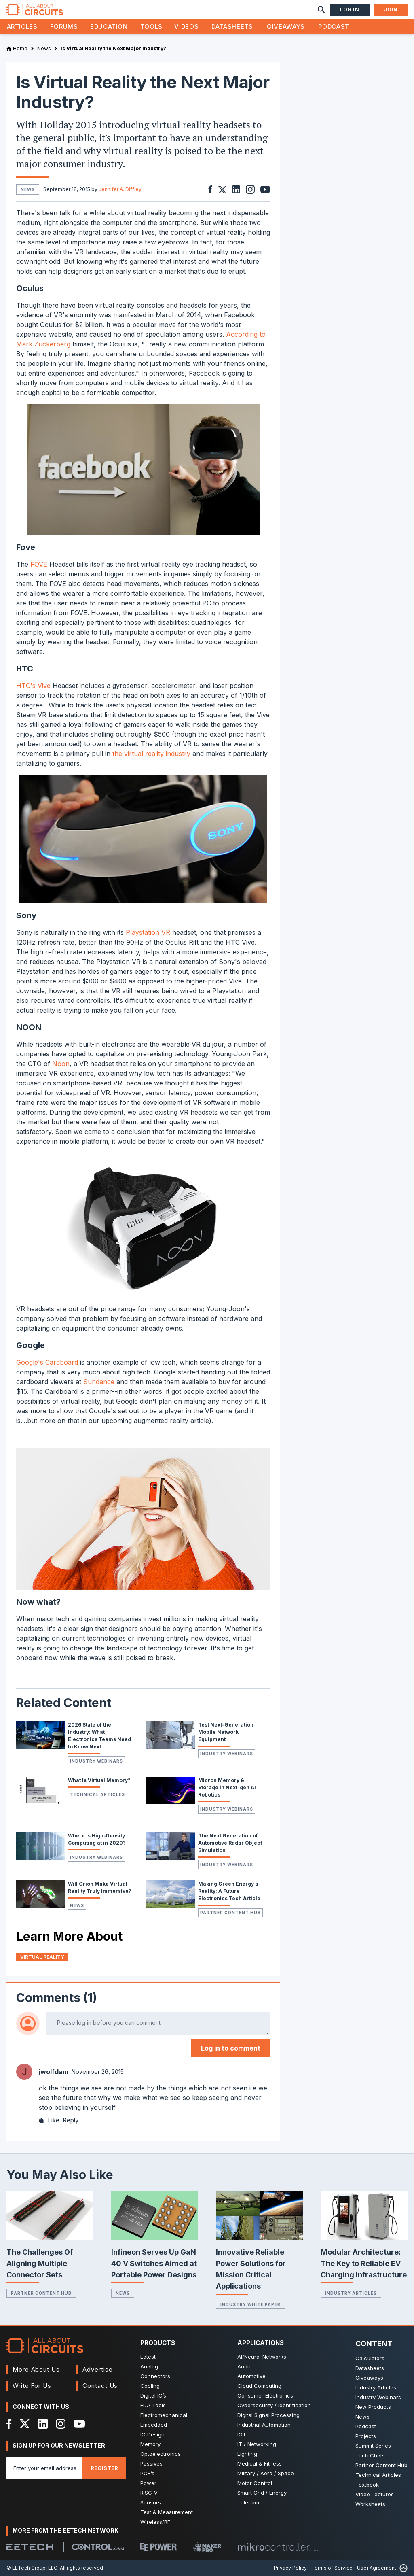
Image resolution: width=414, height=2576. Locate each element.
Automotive (251, 2376)
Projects (365, 2436)
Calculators (369, 2358)
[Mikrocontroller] (277, 2547)
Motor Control (254, 2483)
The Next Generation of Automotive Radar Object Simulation (230, 1843)
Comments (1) (56, 1997)
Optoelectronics (160, 2454)
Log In (349, 9)
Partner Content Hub (230, 1912)
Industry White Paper (250, 2304)
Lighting (247, 2454)
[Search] (321, 9)
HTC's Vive (33, 686)
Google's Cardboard (47, 1362)
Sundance (98, 1382)
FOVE (38, 564)
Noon (61, 1064)
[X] (25, 2423)
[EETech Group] (29, 2547)
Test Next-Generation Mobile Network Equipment (225, 1732)
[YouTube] (79, 2423)
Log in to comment (230, 2048)
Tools (151, 26)
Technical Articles (97, 1794)
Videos (186, 26)
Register (104, 2468)
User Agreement (376, 2568)
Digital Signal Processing (268, 2415)
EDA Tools (153, 2405)
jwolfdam (53, 2072)
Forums (64, 26)
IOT (241, 2434)
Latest (148, 2356)
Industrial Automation (264, 2424)
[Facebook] (9, 2424)
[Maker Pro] (207, 2547)
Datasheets (232, 26)
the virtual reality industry (151, 754)
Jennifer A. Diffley (120, 189)
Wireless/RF (155, 2522)
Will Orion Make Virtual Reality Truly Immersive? (99, 1887)
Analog (149, 2366)
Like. (50, 2120)
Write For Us (32, 2385)
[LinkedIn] (43, 2424)
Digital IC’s (153, 2395)
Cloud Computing (259, 2386)
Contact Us (100, 2385)
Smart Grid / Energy (262, 2492)
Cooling (150, 2386)
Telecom (248, 2502)
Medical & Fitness (259, 2463)
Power (148, 2483)
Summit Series (373, 2445)
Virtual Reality (42, 1957)
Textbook (367, 2484)
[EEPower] (158, 2547)
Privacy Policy (290, 2568)
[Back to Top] (402, 2568)
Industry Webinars (96, 1760)
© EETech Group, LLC (31, 2568)
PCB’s (147, 2473)
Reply (70, 2120)
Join (391, 9)
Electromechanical (163, 2415)
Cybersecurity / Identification (274, 2405)
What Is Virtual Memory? (99, 1780)
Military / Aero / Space (265, 2473)
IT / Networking (256, 2444)
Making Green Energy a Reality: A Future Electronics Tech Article (229, 1891)
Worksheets (370, 2504)
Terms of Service (332, 2568)
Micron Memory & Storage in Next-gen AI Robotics (227, 1787)
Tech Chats (370, 2455)
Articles (22, 26)
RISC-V (149, 2492)
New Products (373, 2407)
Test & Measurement (166, 2512)
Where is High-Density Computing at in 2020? (97, 1839)
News (77, 1905)
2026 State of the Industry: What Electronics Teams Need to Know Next (99, 1736)
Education (109, 26)
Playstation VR (148, 932)
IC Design (152, 2434)
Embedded (153, 2424)
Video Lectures (374, 2494)
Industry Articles (351, 2293)
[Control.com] (98, 2547)
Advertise (97, 2369)
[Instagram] (60, 2424)
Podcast (333, 26)
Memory (150, 2444)
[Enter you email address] (44, 2468)
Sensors (150, 2502)
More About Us (36, 2369)
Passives (151, 2463)
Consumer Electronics (265, 2395)
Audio (244, 2366)
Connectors (155, 2376)
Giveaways (286, 26)
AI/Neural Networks (261, 2356)
